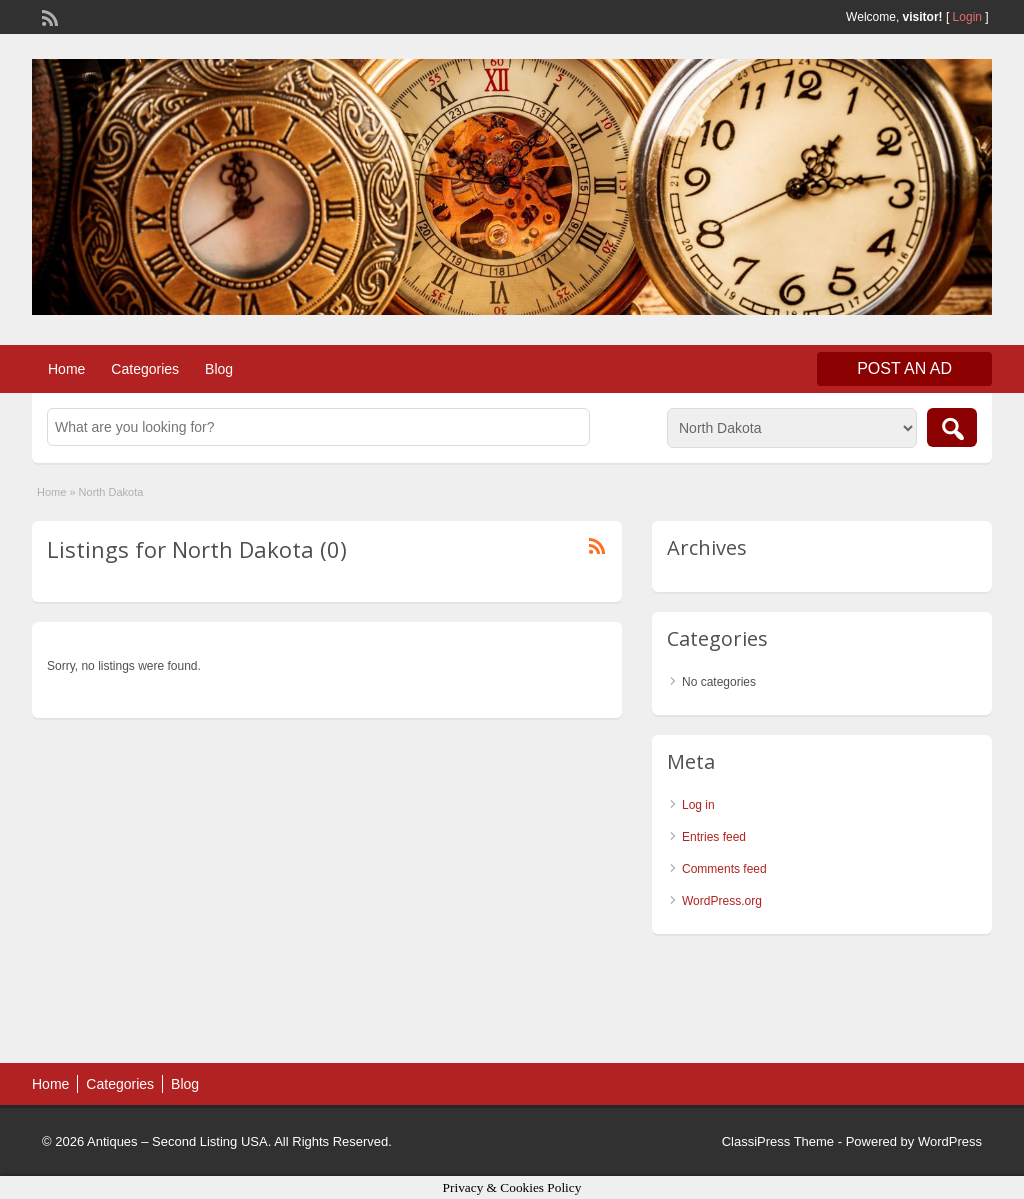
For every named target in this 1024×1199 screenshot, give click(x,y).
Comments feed (724, 869)
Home (66, 369)
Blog (219, 369)
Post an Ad (904, 368)
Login (967, 17)
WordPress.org (722, 901)
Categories (145, 369)
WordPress (950, 1141)
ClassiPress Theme (778, 1141)
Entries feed (714, 837)
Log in (698, 805)
